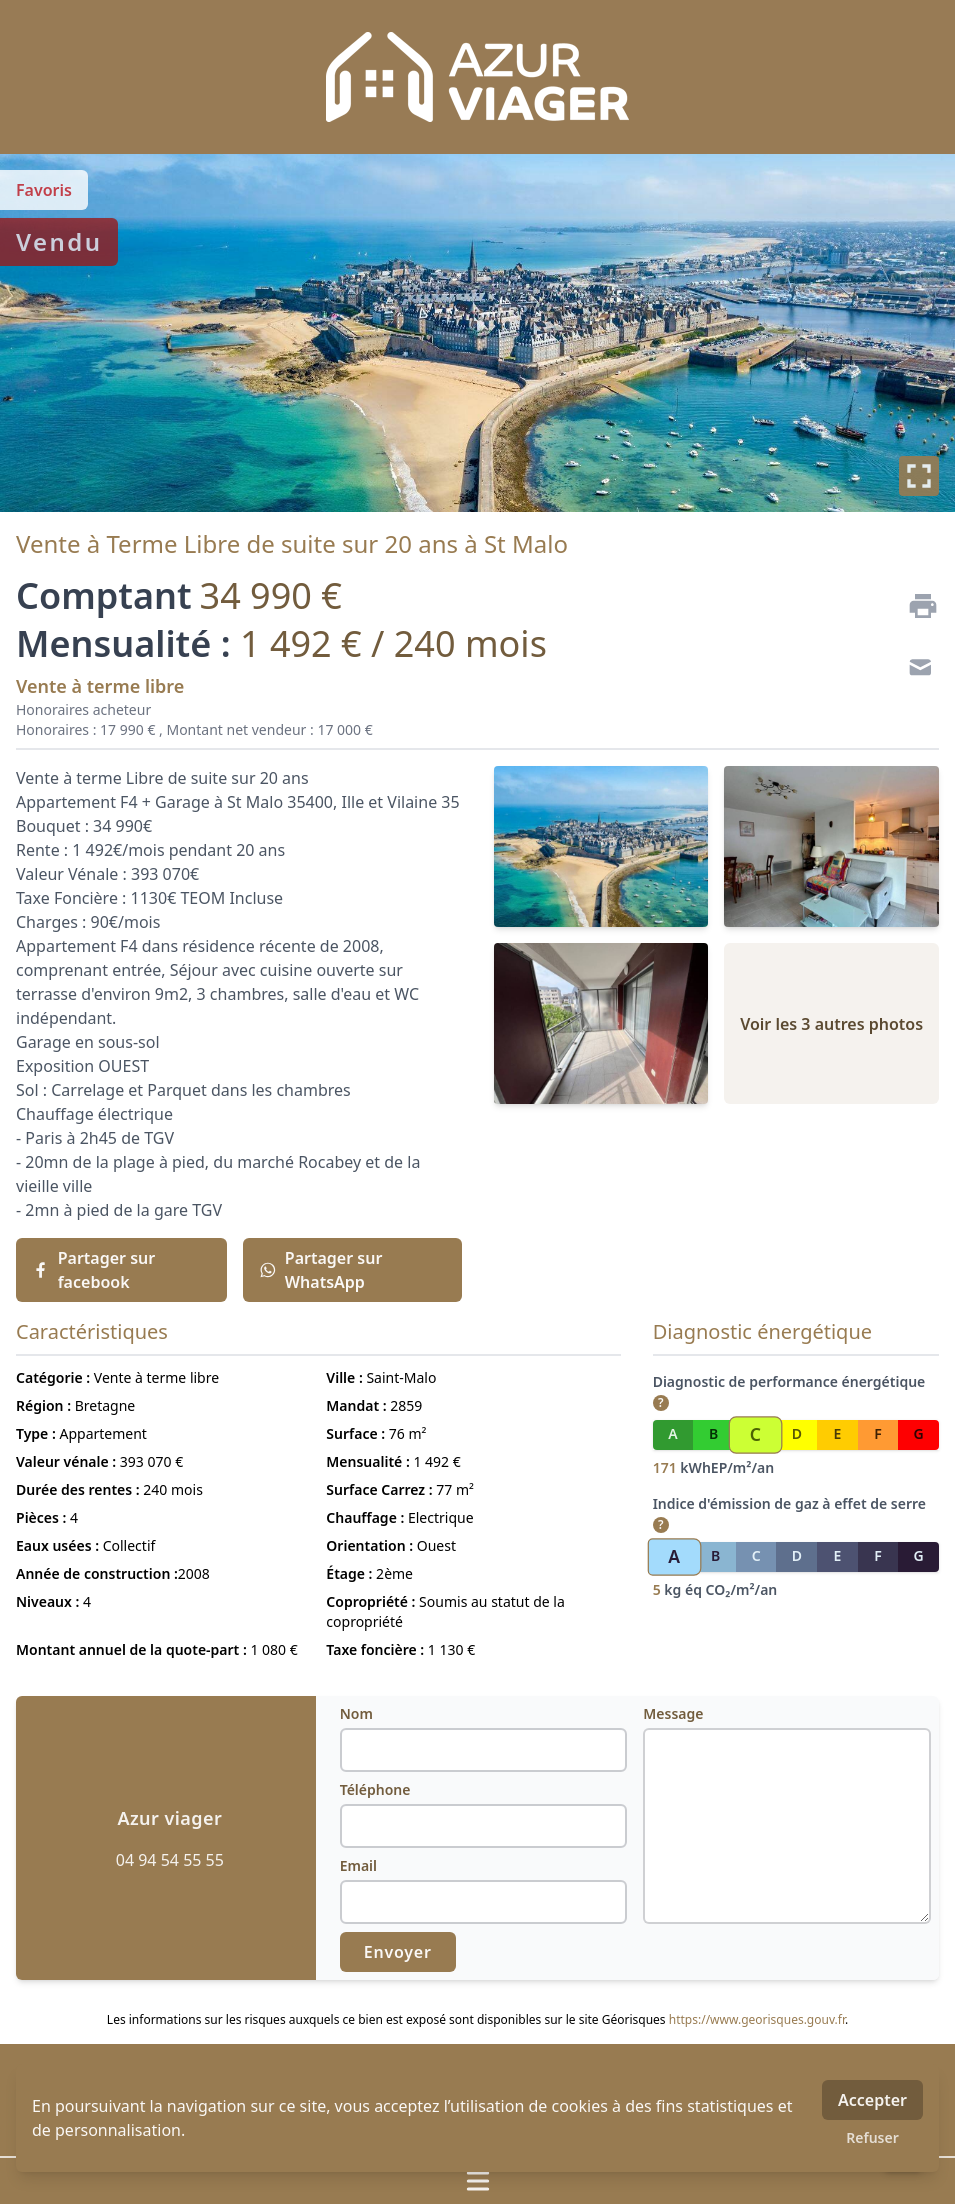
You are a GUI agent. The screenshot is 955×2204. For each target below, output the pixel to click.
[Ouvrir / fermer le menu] (477, 2181)
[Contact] (915, 670)
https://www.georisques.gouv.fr (757, 2019)
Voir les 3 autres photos (831, 1024)
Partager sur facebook (93, 1270)
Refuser (872, 2137)
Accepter (872, 2100)
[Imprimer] (915, 606)
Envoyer (398, 1952)
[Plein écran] (919, 476)
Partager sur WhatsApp (320, 1270)
